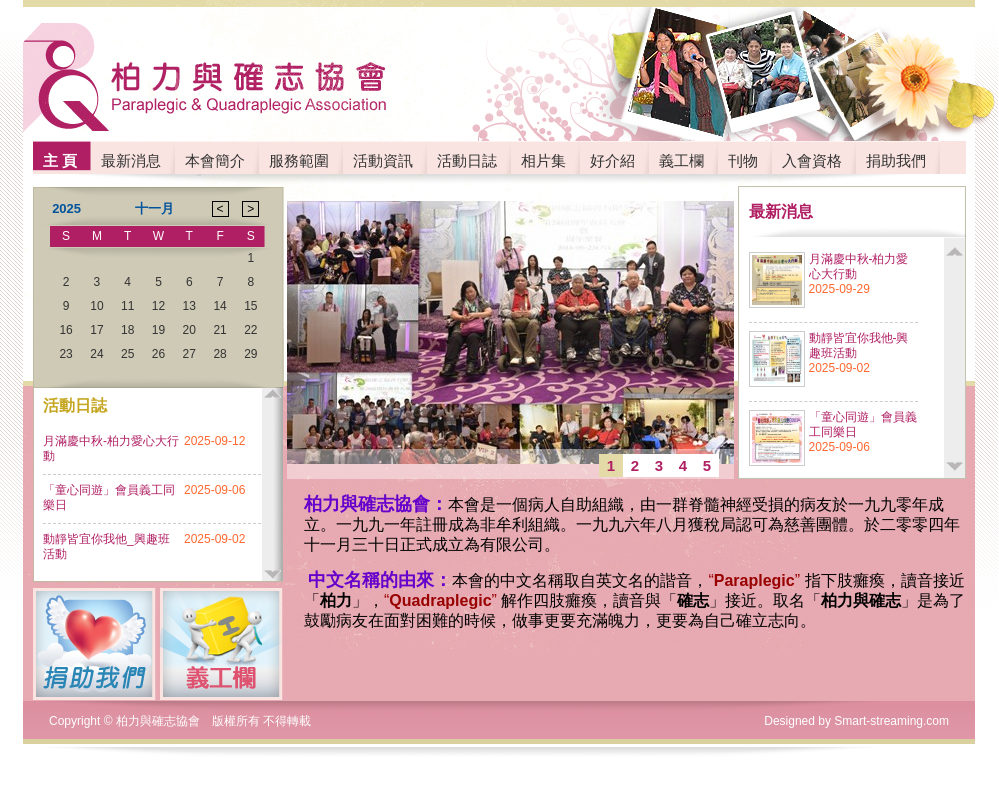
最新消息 (131, 160)
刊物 (743, 160)
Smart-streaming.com (891, 721)
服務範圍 (299, 160)
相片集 (543, 160)
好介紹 (612, 160)
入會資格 (812, 160)
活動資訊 (383, 160)
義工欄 (681, 160)
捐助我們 (896, 160)
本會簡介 (215, 160)
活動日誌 (467, 160)
